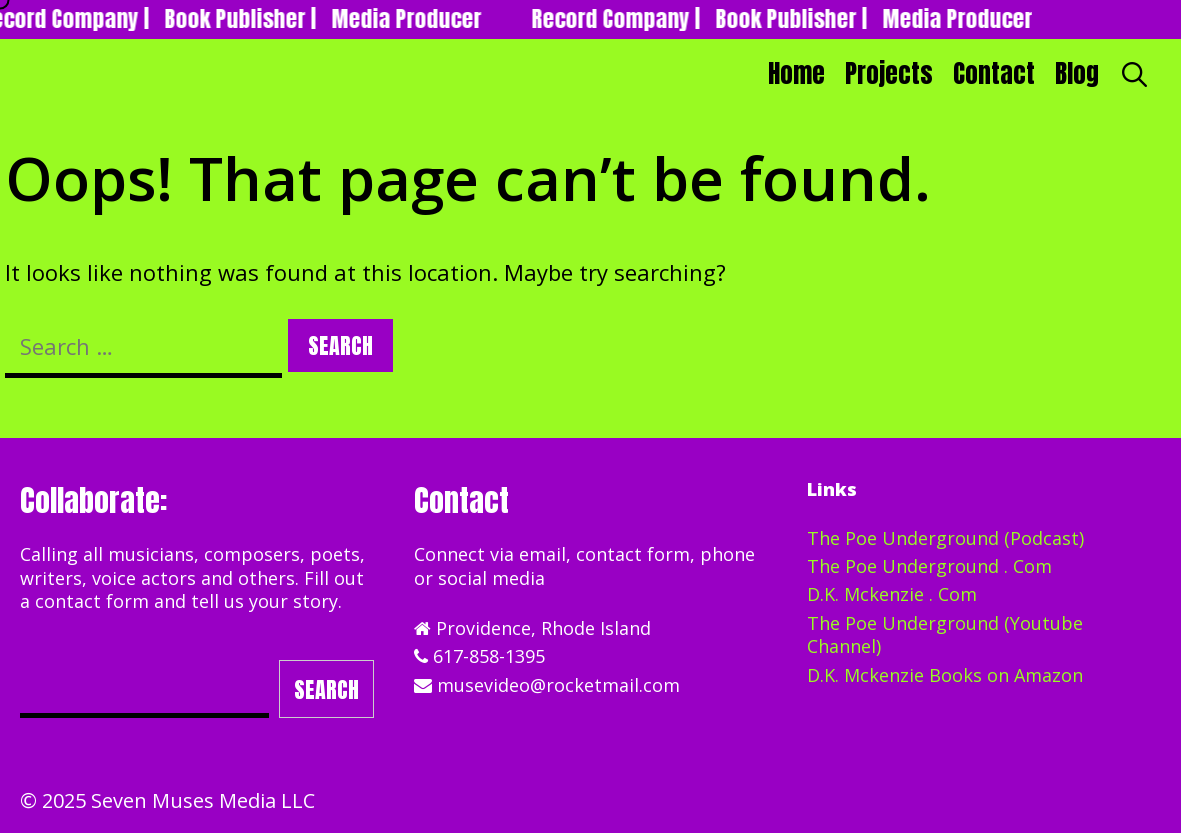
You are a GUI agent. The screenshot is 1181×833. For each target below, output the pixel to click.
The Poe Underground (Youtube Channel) (945, 634)
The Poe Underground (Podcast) (945, 538)
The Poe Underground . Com (929, 566)
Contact (994, 73)
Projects (889, 73)
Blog (1077, 73)
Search (326, 689)
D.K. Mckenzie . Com (892, 594)
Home (796, 73)
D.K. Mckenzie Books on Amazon (945, 675)
